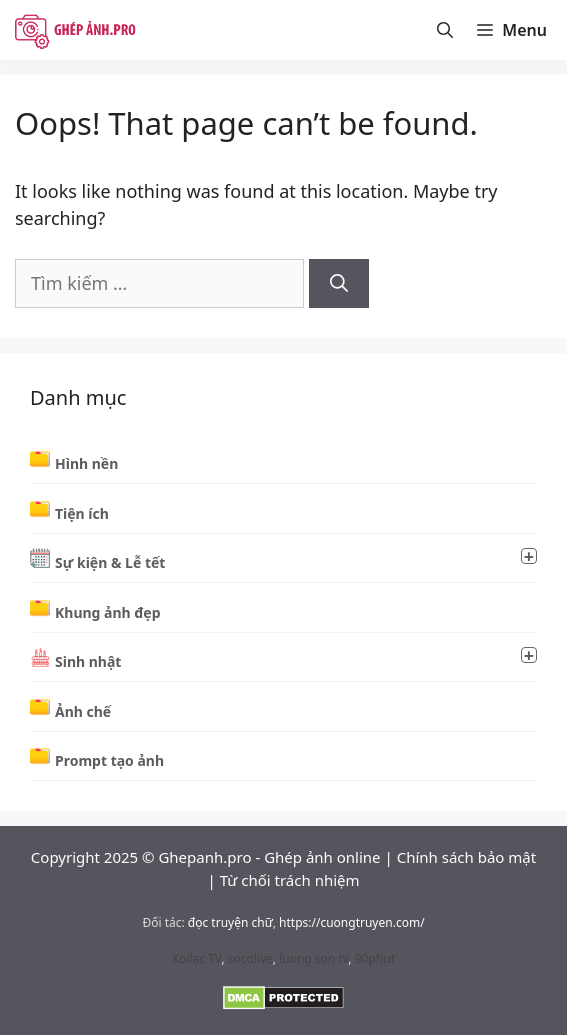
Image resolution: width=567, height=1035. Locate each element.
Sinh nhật (296, 659)
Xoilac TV (196, 958)
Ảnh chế (83, 711)
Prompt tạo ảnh (109, 760)
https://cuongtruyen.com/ (352, 922)
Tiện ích (82, 513)
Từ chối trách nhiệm (290, 880)
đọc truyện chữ (230, 922)
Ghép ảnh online (322, 857)
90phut (375, 958)
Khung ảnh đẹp (108, 612)
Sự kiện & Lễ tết (296, 560)
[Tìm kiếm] (339, 283)
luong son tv (313, 958)
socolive (250, 958)
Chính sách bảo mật (467, 857)
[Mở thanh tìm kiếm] (445, 30)
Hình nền (86, 463)
